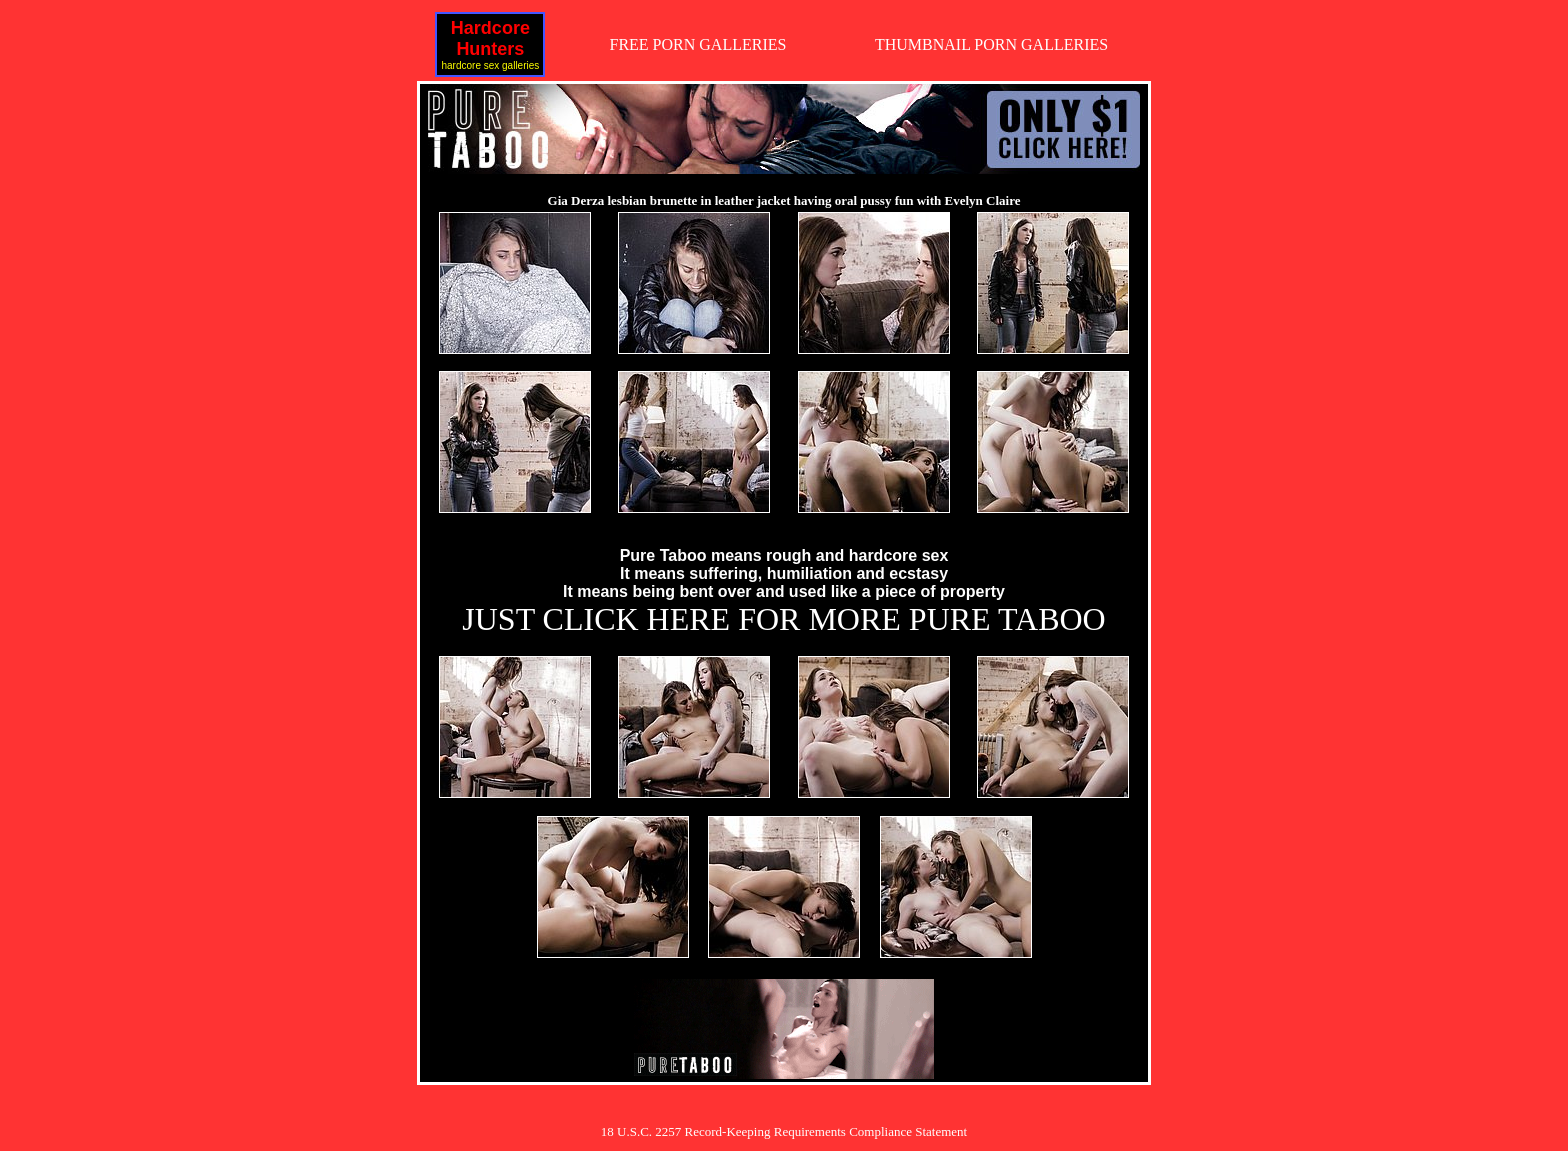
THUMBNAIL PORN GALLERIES (991, 44)
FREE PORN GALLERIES (698, 44)
